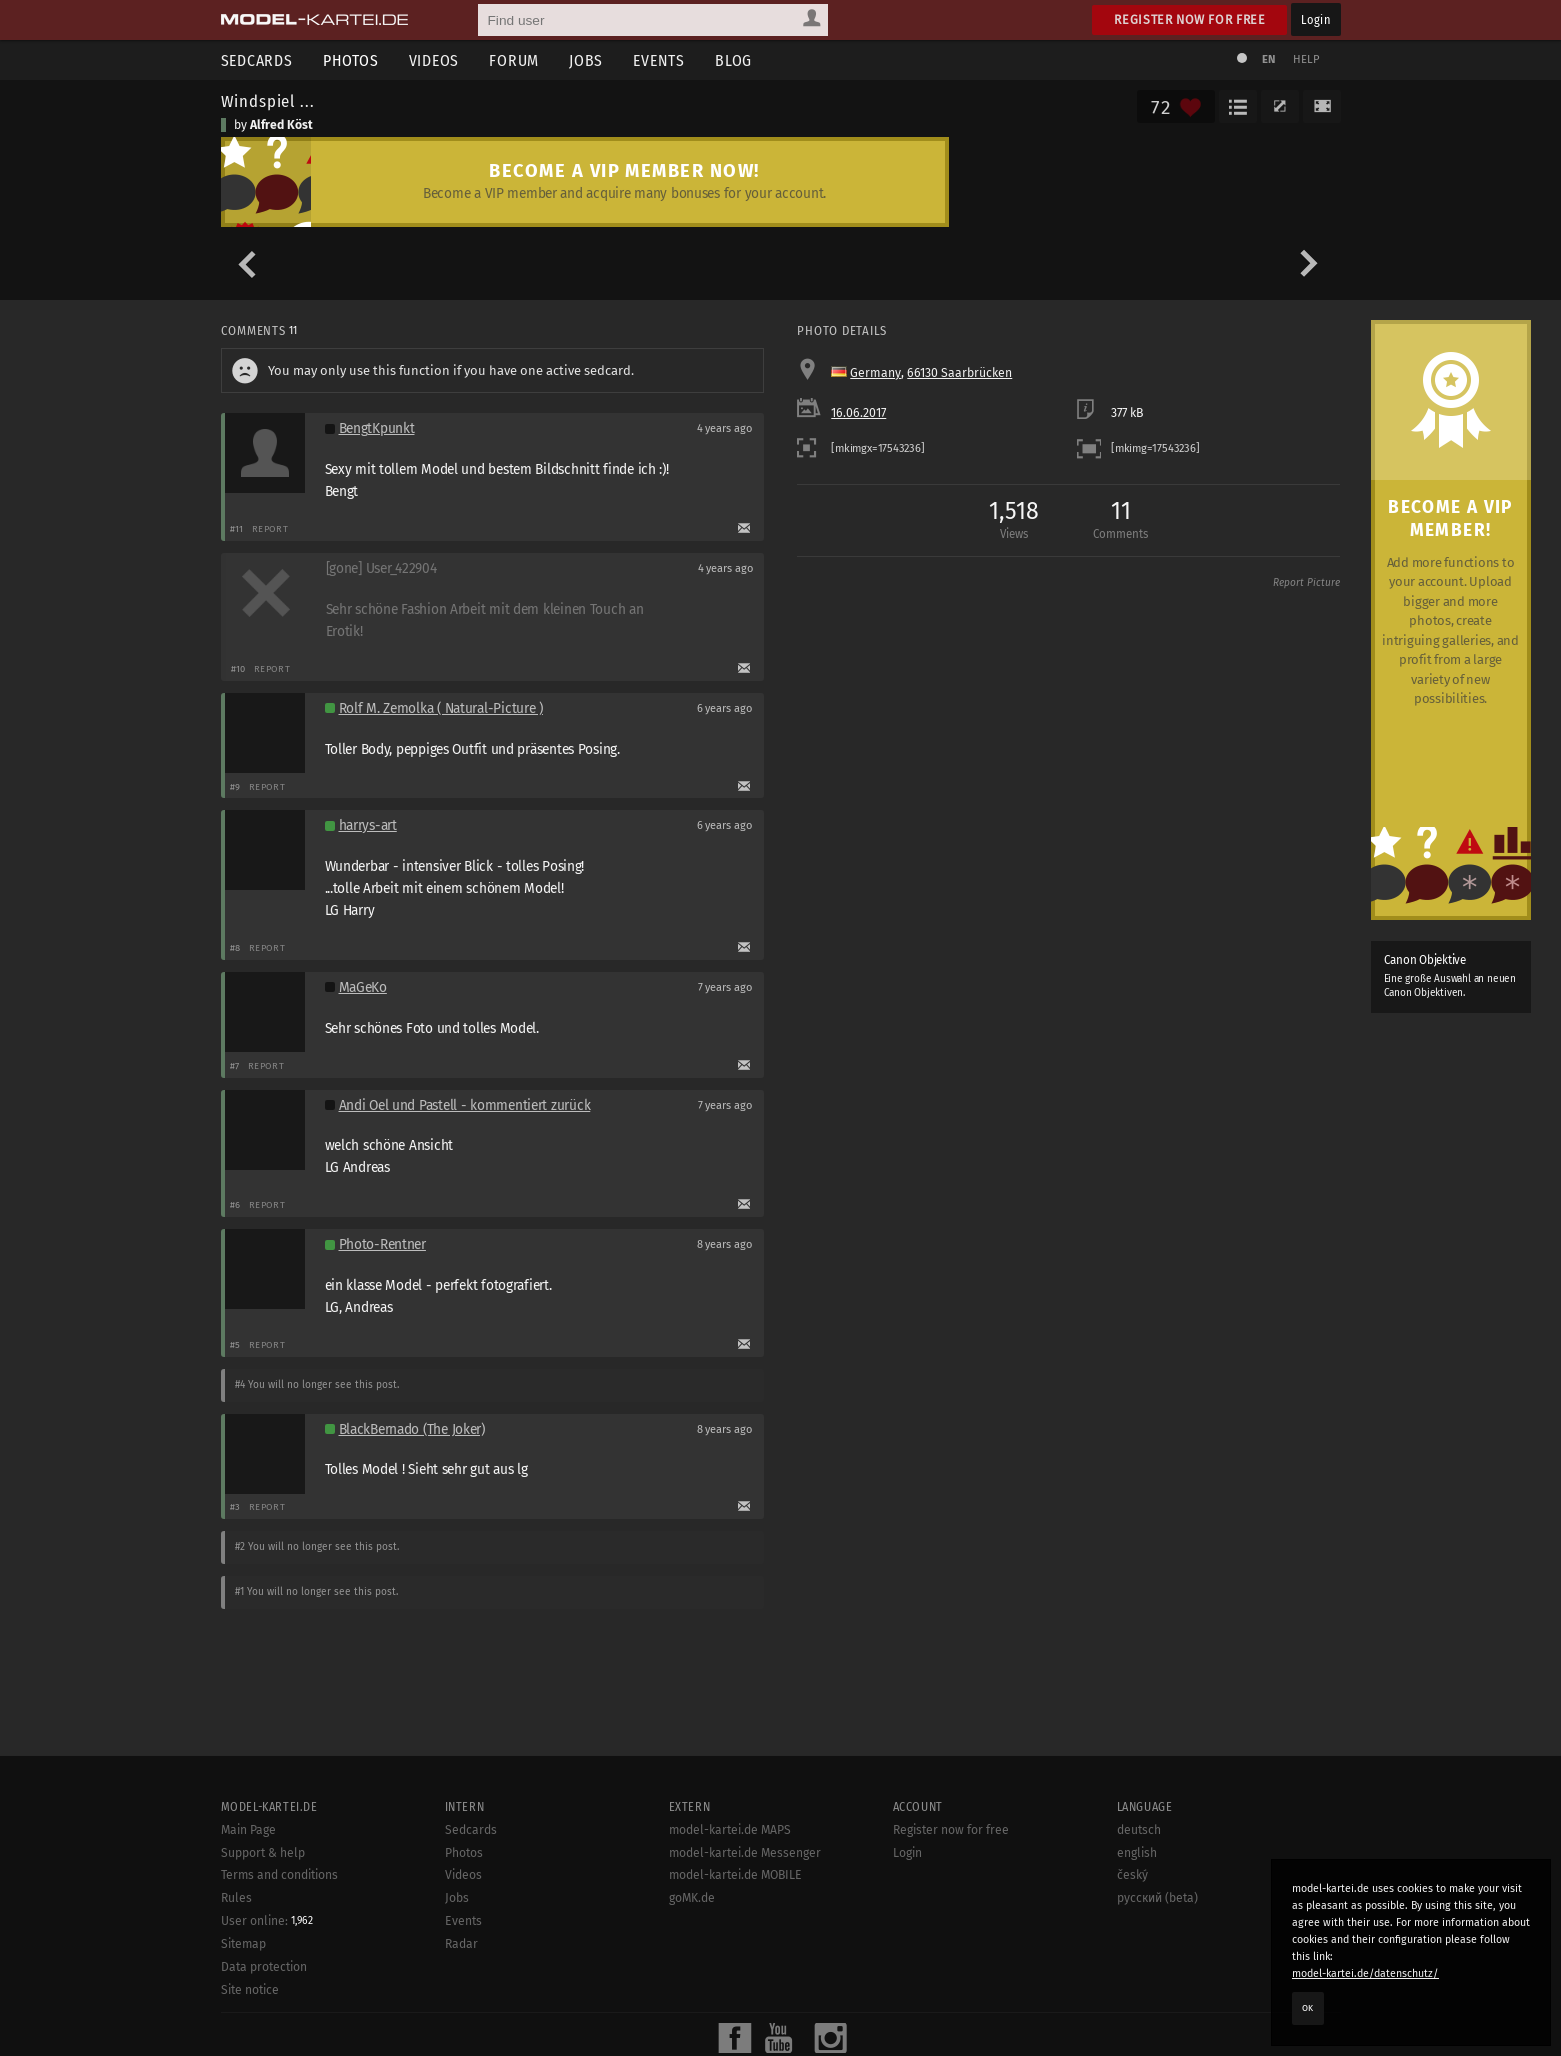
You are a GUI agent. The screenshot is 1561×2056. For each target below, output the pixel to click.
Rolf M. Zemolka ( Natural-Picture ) (441, 708)
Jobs (586, 60)
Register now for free (1189, 19)
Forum (514, 60)
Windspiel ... (268, 101)
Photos (351, 60)
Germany (875, 373)
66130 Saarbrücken (959, 373)
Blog (733, 60)
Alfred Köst (281, 125)
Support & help (263, 2043)
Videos (434, 60)
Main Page (248, 2020)
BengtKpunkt (377, 428)
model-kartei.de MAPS (730, 2020)
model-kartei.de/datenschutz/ (1365, 1973)
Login (1315, 19)
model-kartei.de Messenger (745, 2043)
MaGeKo (363, 987)
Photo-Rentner (382, 1244)
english (1137, 2043)
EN (1269, 59)
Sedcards (257, 60)
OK (1308, 2008)
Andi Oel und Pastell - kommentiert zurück (465, 1105)
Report (270, 528)
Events (659, 60)
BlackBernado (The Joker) (412, 1429)
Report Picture (1306, 583)
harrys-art (368, 825)
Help (1307, 59)
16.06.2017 (858, 413)
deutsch (1139, 2020)
